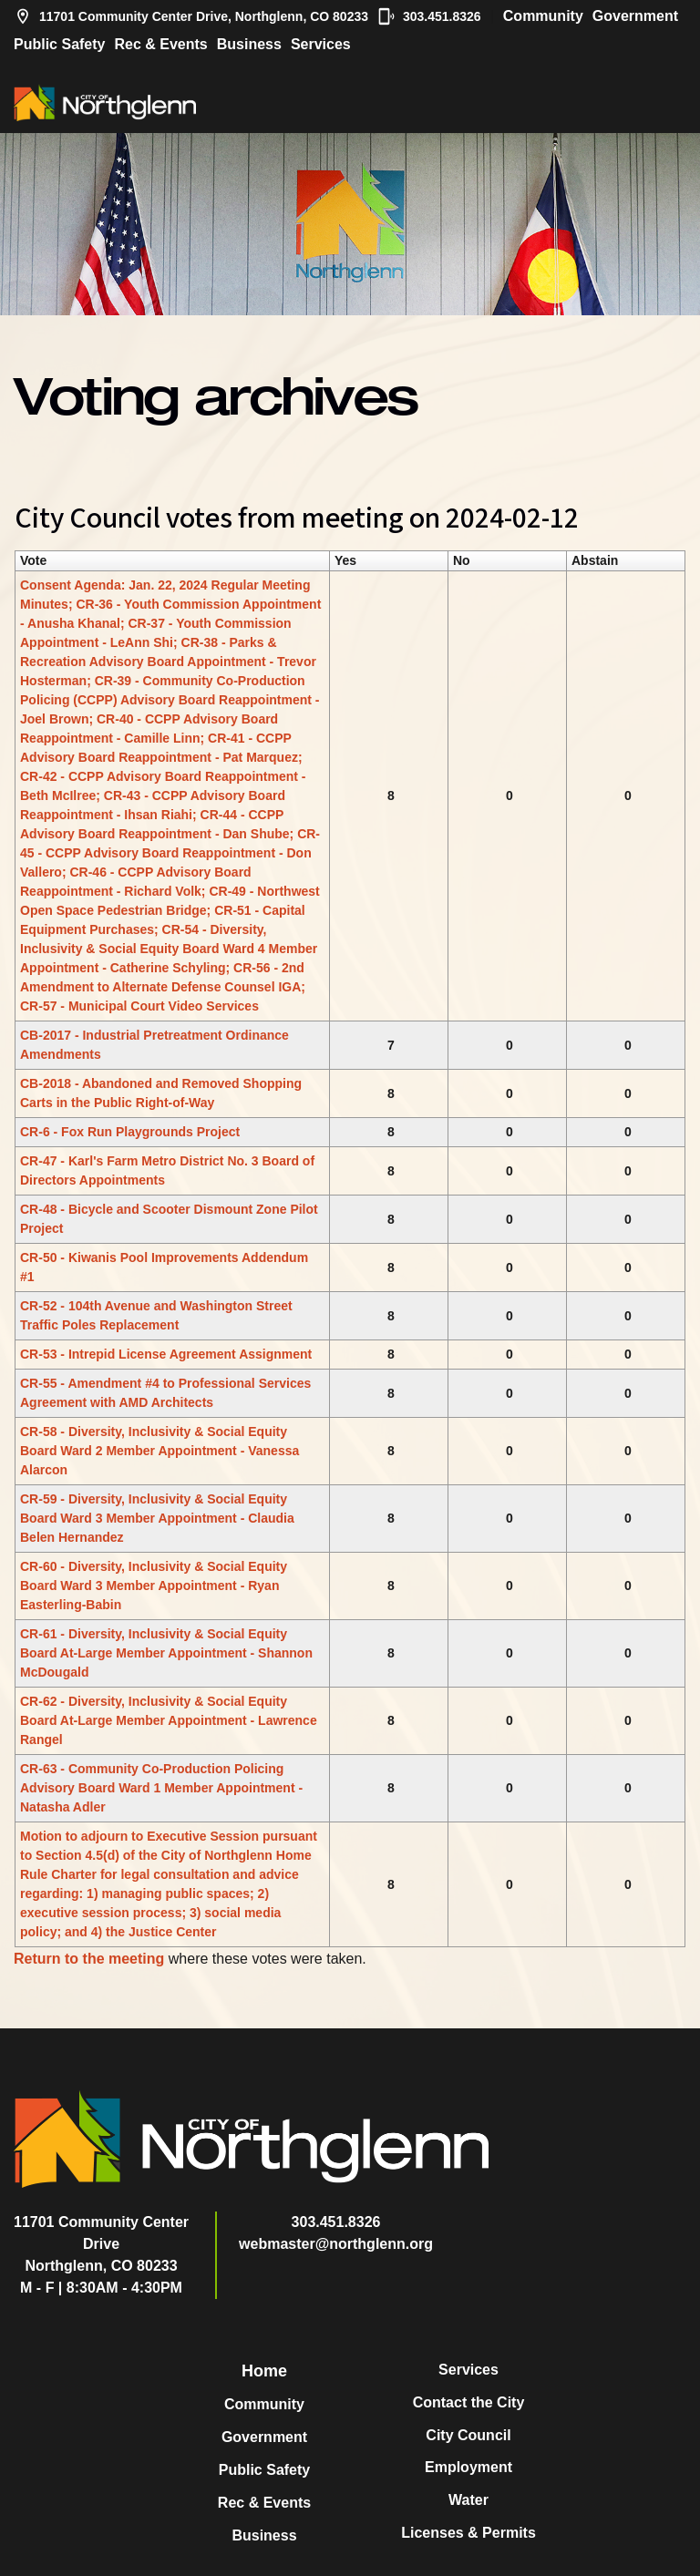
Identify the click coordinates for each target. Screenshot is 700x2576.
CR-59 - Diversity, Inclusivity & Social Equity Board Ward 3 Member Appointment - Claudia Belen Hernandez (157, 1518)
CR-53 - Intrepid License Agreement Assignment (166, 1354)
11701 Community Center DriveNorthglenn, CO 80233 (101, 2243)
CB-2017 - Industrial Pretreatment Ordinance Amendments (154, 1045)
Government (635, 16)
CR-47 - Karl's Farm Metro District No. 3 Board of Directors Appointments (167, 1170)
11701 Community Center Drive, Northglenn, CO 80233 (191, 16)
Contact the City (469, 2402)
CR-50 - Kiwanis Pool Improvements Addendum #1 (164, 1267)
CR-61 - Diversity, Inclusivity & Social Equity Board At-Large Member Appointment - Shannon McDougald (166, 1653)
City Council (468, 2435)
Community (543, 16)
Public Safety (59, 44)
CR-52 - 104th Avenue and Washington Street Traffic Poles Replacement (156, 1315)
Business (249, 44)
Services (321, 44)
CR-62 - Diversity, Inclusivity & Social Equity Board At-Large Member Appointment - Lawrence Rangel (168, 1720)
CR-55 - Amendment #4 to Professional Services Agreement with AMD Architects (165, 1393)
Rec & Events (160, 44)
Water (468, 2500)
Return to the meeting (89, 1958)
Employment (468, 2467)
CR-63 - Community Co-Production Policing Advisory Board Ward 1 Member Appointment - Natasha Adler (161, 1787)
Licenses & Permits (468, 2532)
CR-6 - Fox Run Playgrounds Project (130, 1131)
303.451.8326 (429, 16)
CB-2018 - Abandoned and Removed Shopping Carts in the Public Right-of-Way (161, 1093)
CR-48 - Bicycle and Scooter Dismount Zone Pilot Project (169, 1219)
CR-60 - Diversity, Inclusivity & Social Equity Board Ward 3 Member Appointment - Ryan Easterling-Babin (153, 1585)
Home (264, 2371)
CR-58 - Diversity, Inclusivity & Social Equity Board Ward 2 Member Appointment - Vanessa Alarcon (159, 1450)
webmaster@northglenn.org (336, 2244)
